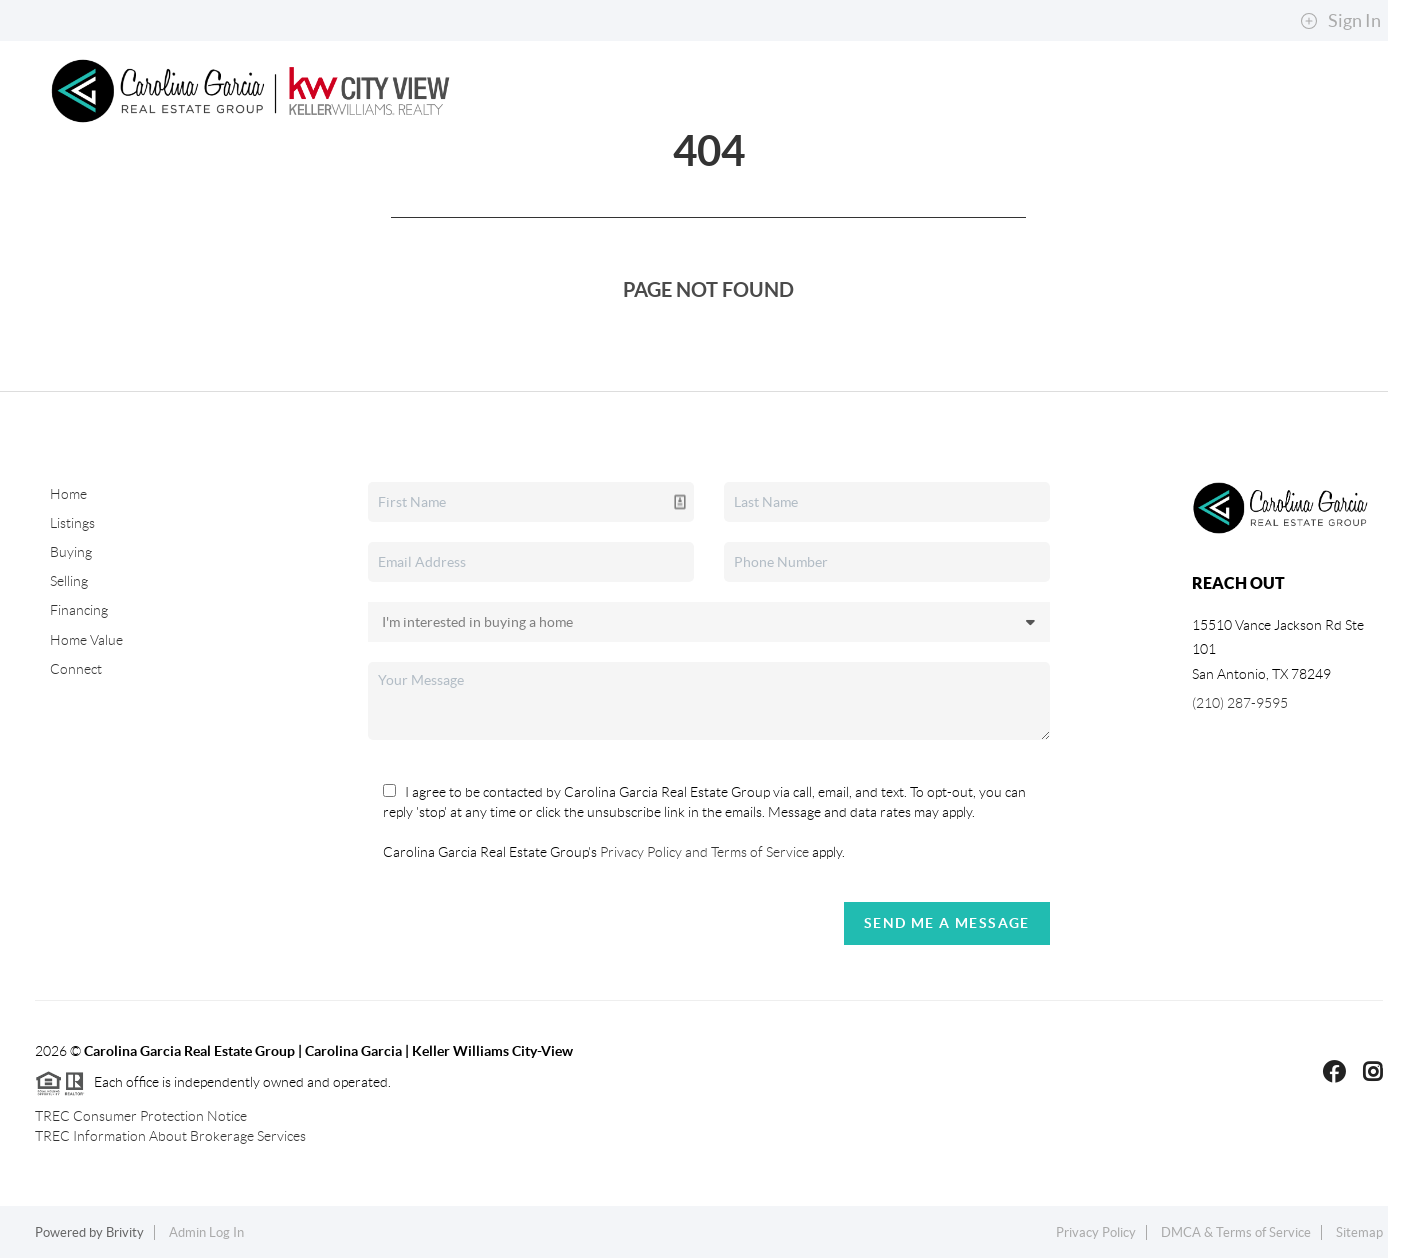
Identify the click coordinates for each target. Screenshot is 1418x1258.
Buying (371, 191)
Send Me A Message (947, 923)
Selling (473, 191)
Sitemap (1359, 1232)
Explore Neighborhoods (1018, 191)
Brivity (125, 1232)
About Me (1196, 191)
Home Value (86, 640)
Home (131, 191)
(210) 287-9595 (1240, 703)
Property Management (645, 191)
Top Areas (828, 191)
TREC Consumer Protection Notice (141, 1116)
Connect (1308, 191)
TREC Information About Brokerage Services (170, 1136)
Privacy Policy (1096, 1232)
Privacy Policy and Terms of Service (703, 852)
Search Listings (243, 191)
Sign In (1340, 21)
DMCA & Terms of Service (1236, 1232)
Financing (79, 610)
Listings (72, 523)
